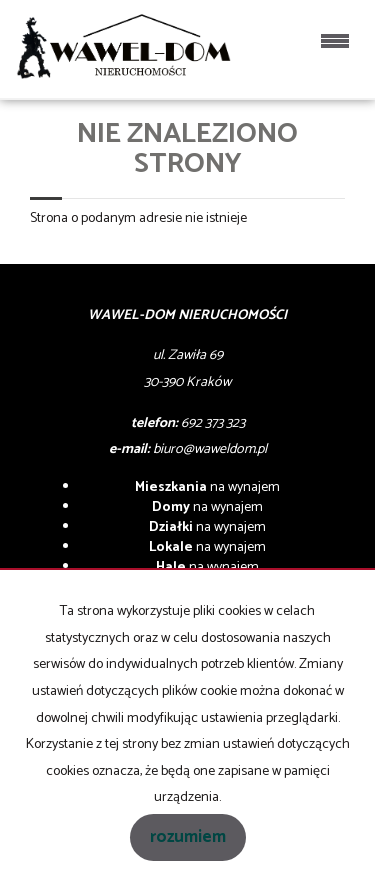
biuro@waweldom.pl (210, 449)
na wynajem (207, 487)
